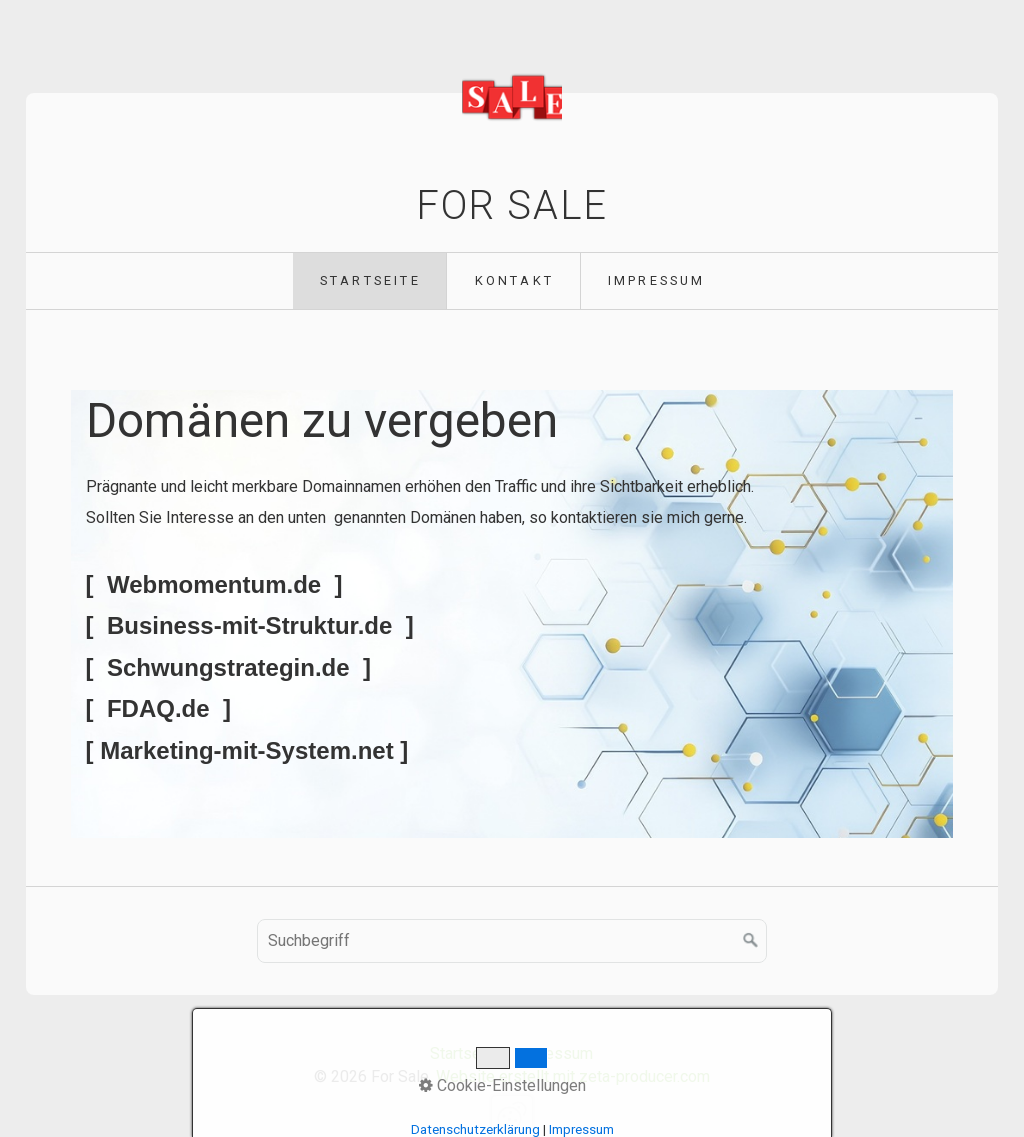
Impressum (657, 280)
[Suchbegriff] (512, 941)
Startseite (370, 280)
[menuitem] (370, 281)
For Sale (512, 205)
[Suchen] (751, 941)
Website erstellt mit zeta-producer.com (573, 1076)
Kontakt (514, 280)
